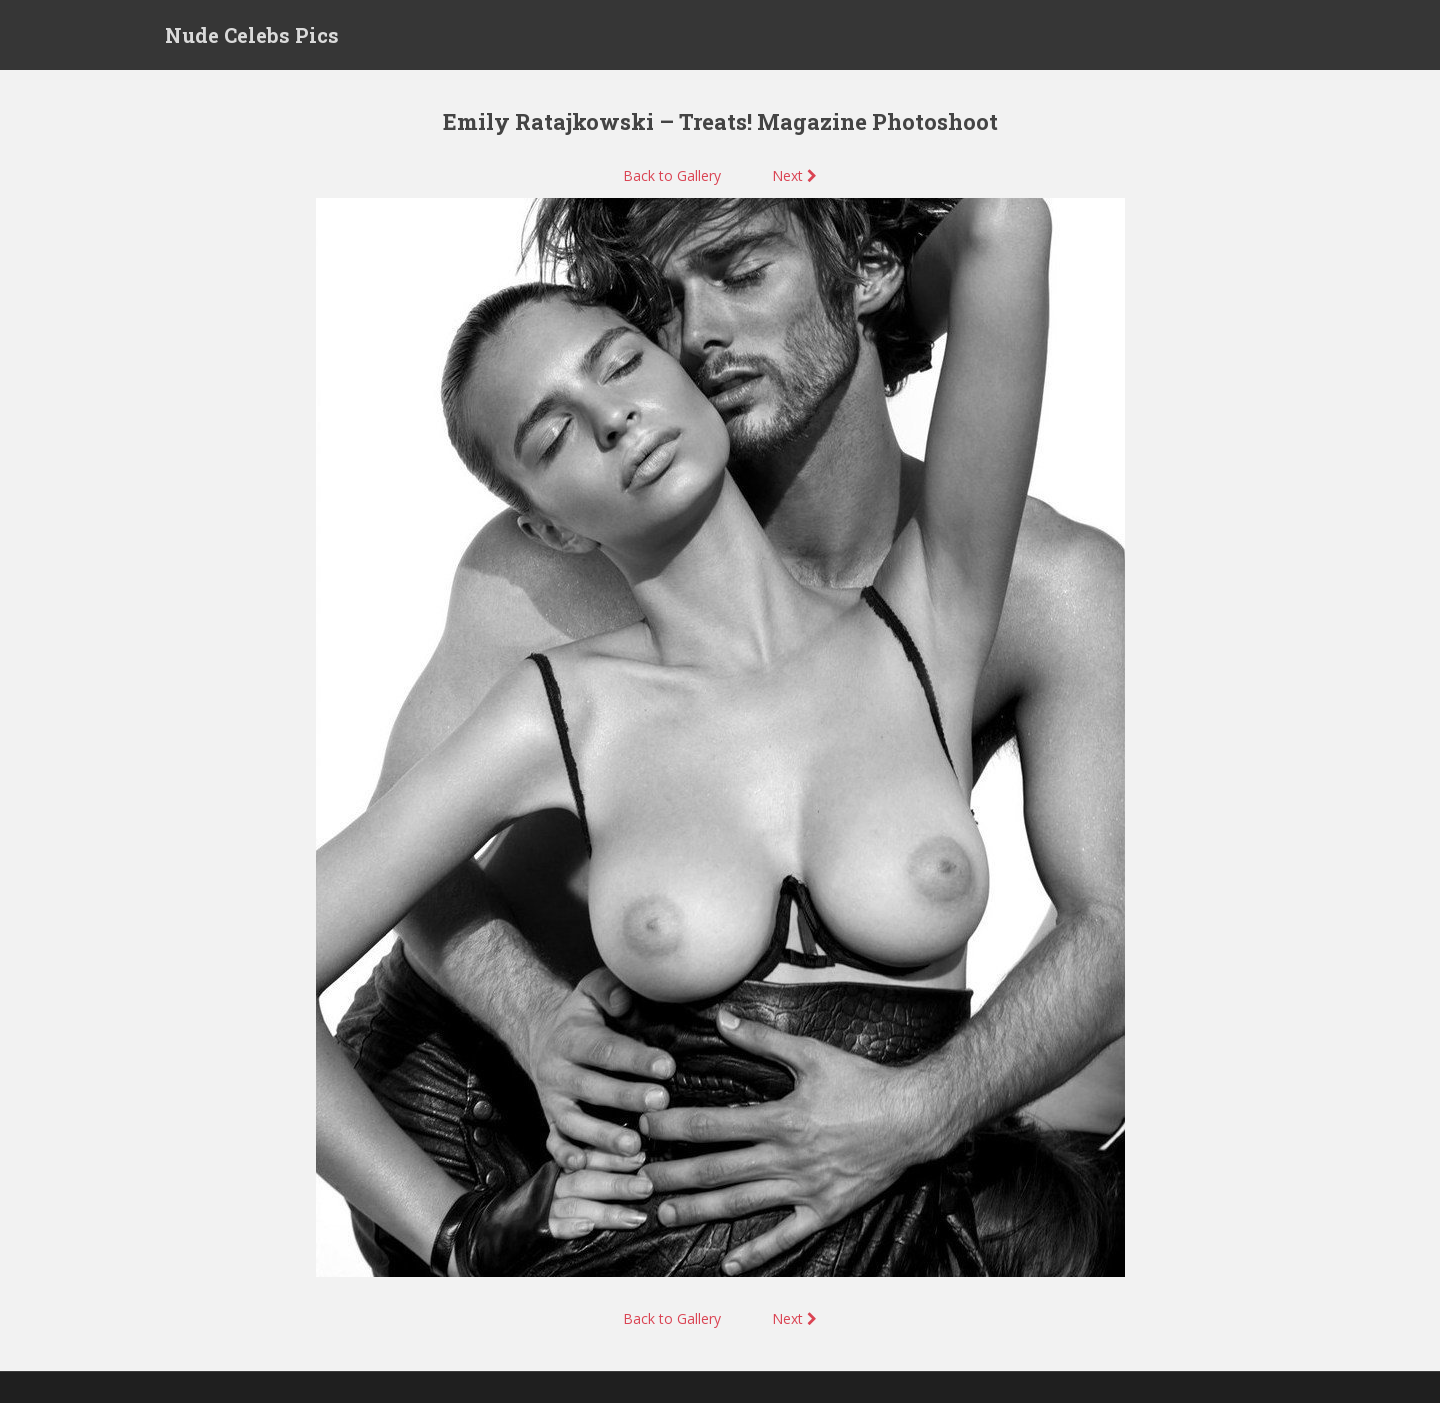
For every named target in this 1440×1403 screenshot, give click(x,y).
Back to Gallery (672, 175)
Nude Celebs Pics (252, 35)
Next (794, 175)
